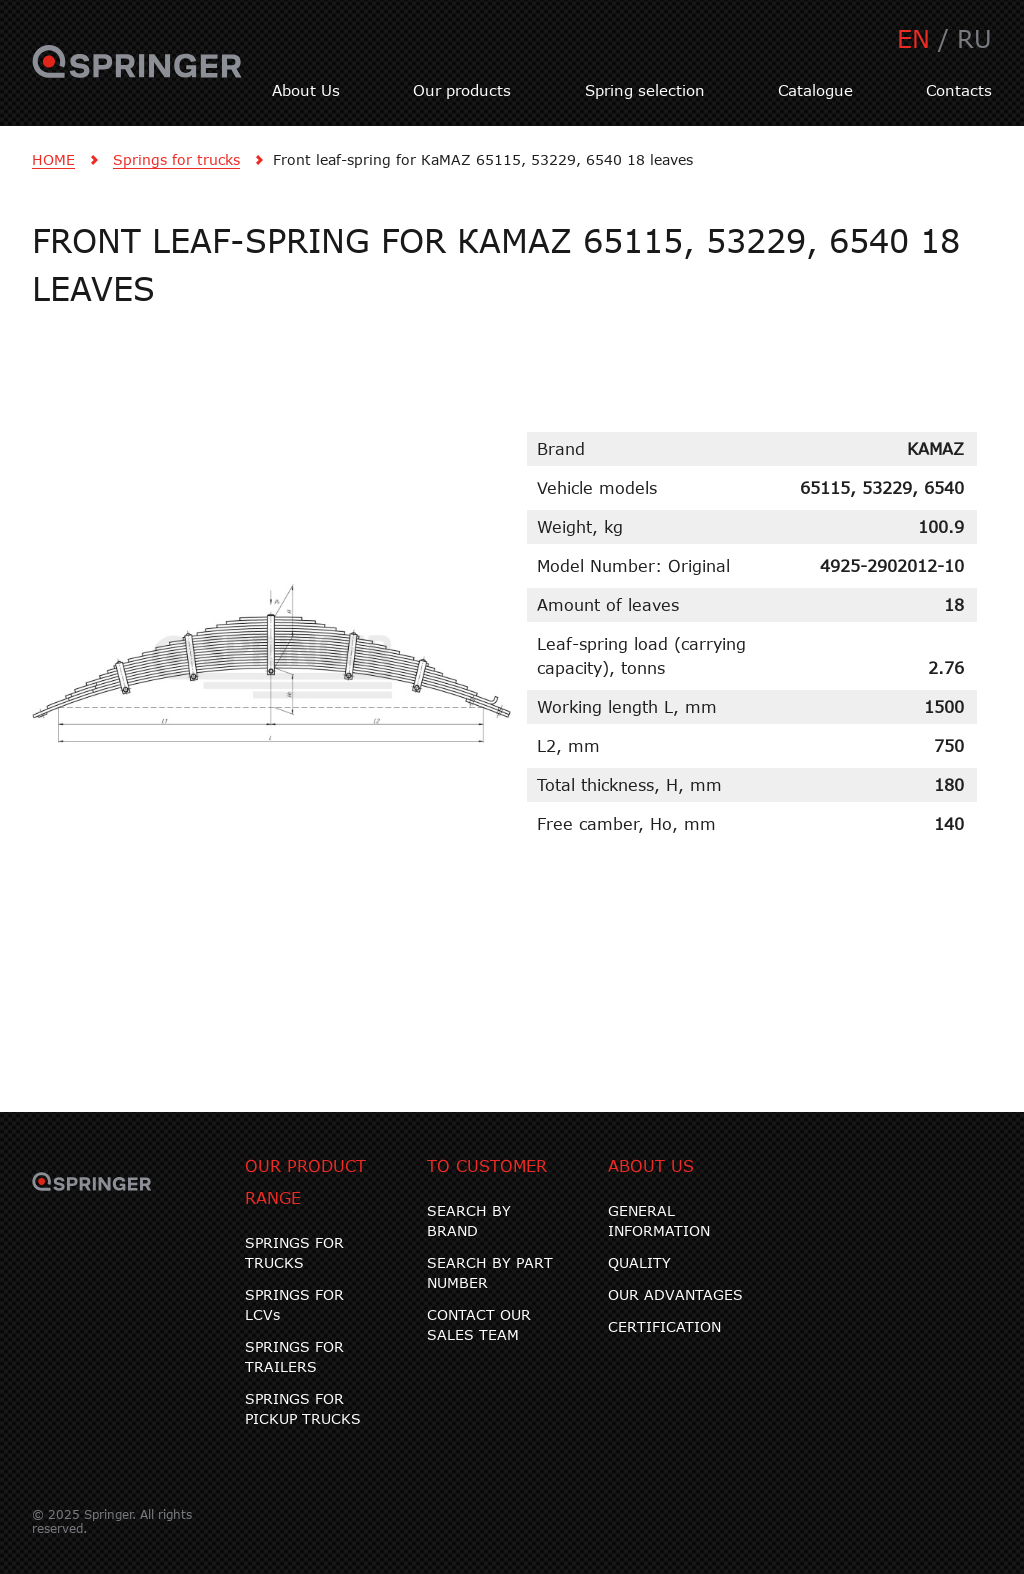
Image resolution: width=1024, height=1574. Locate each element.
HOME (53, 159)
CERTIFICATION (664, 1326)
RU (974, 38)
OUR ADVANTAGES (675, 1294)
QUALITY (639, 1262)
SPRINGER (137, 73)
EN (913, 38)
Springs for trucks (176, 159)
